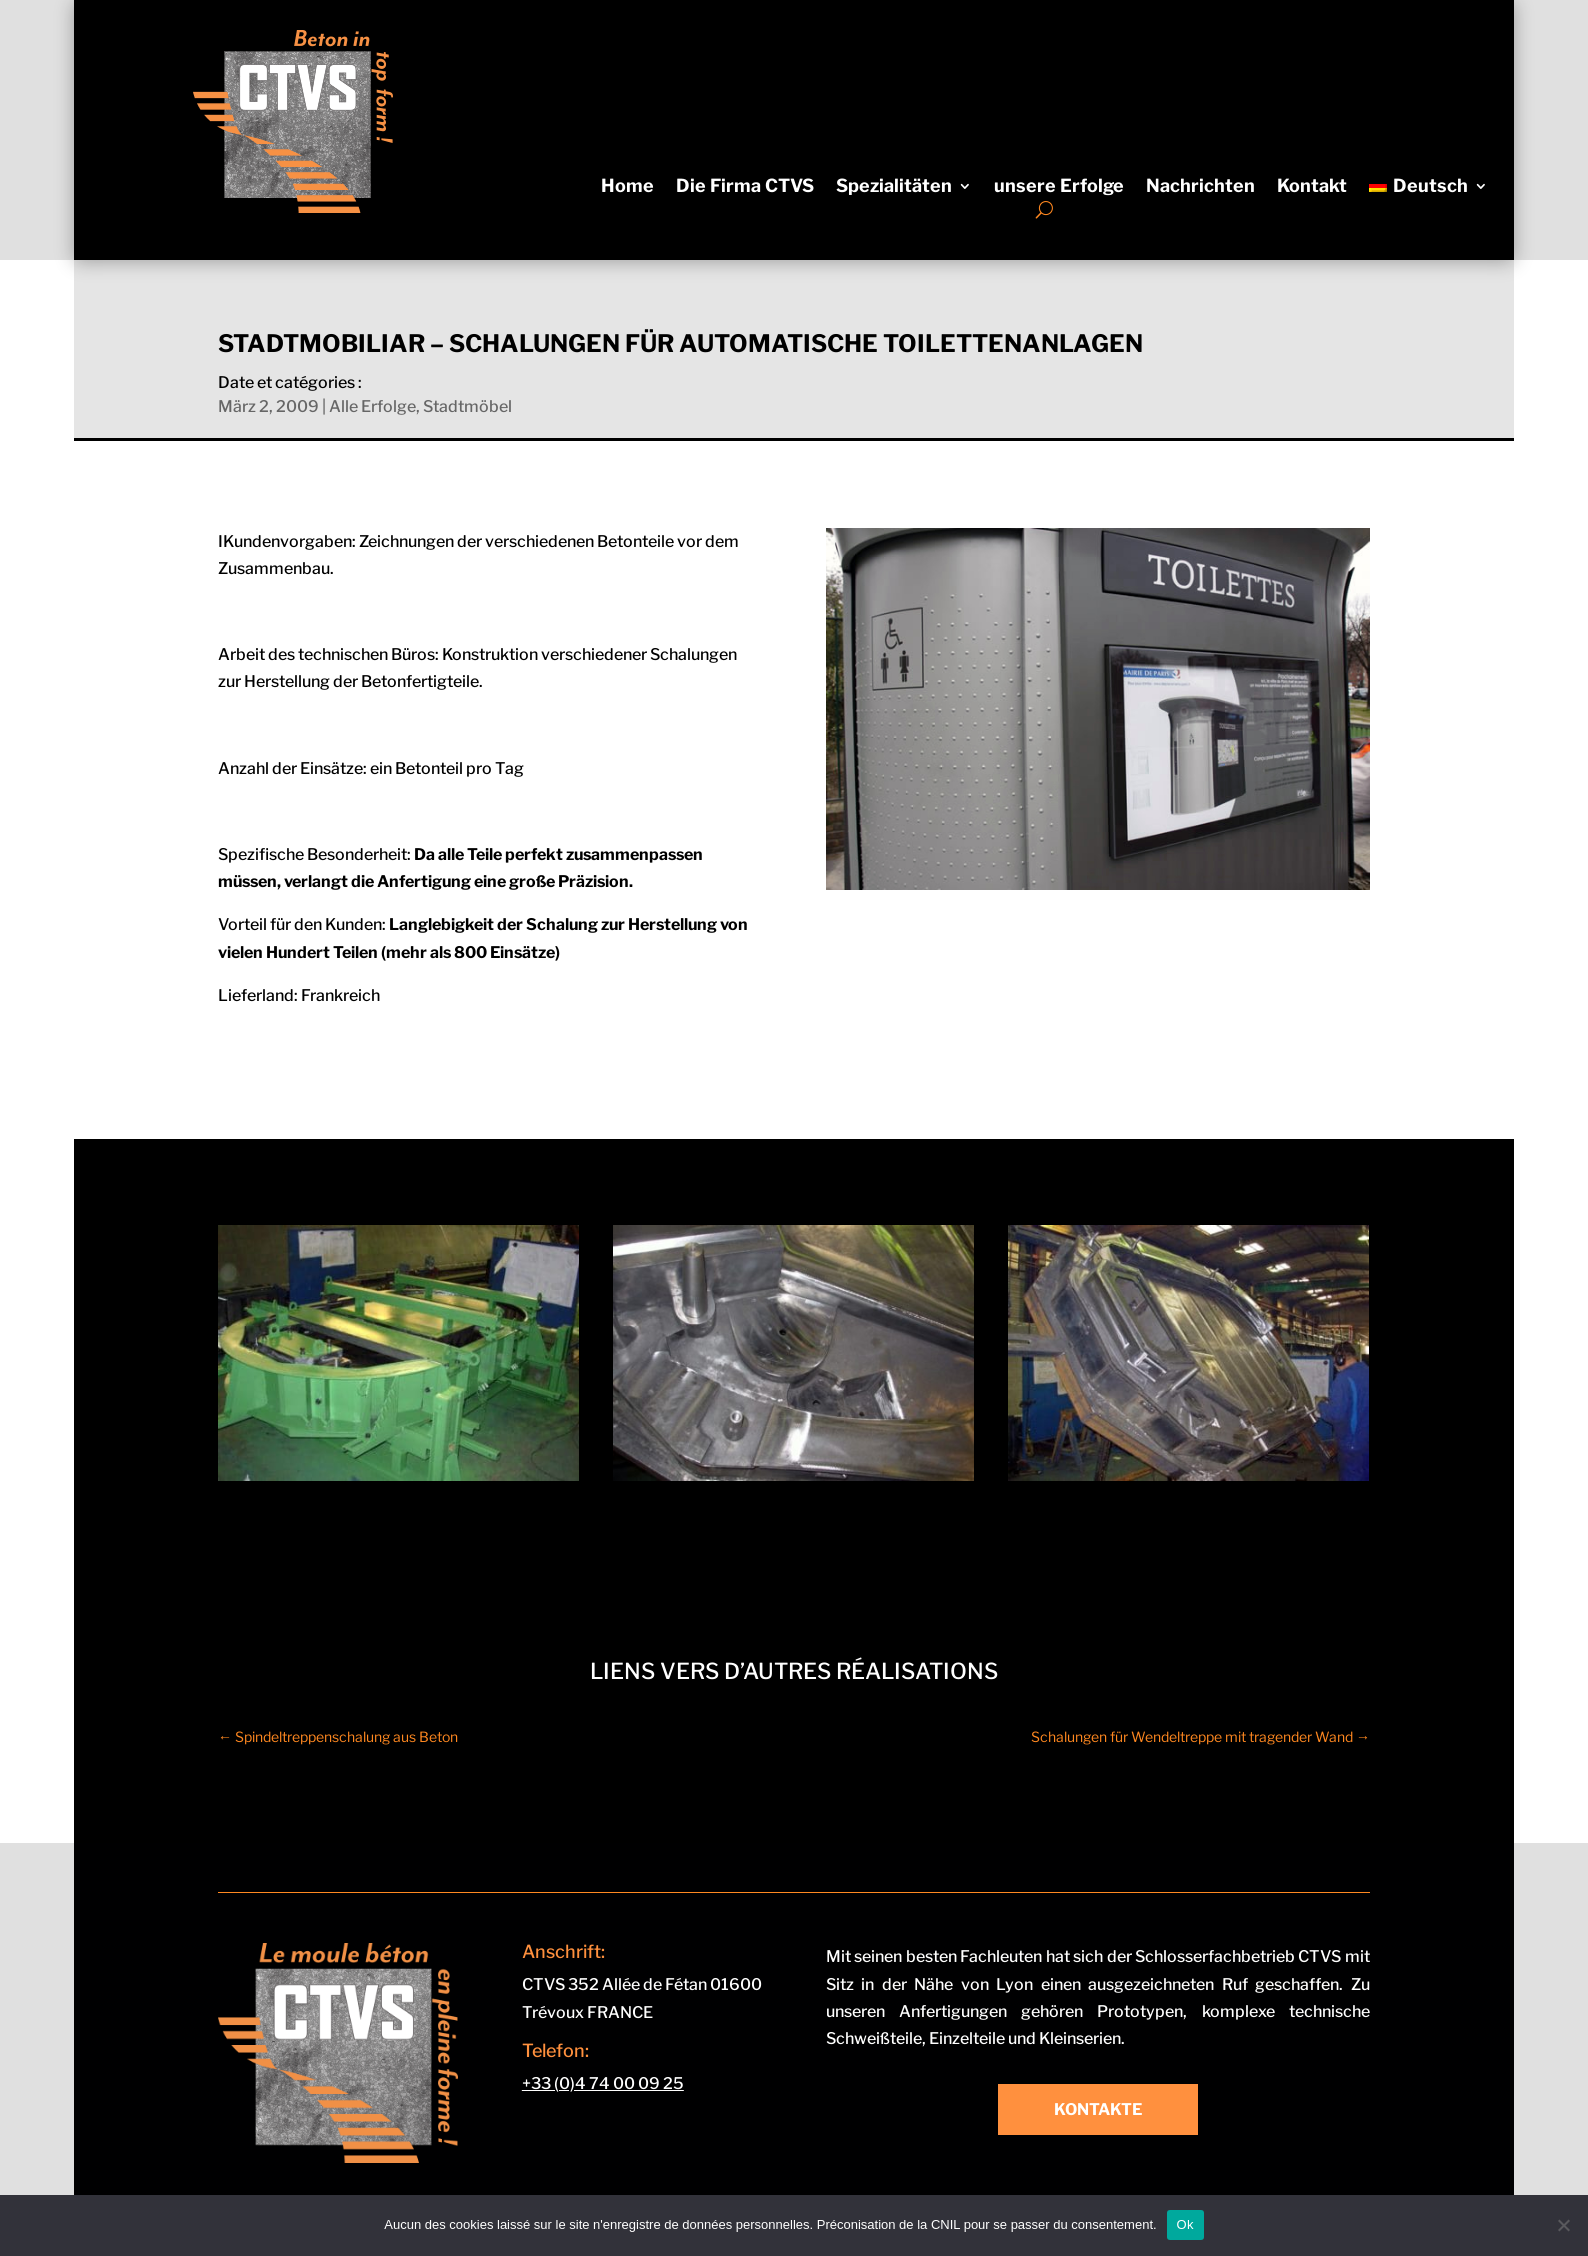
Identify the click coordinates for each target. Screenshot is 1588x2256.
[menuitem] (1428, 190)
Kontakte (1098, 2109)
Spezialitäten (894, 187)
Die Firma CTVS (745, 187)
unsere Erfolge (1059, 187)
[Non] (1563, 2225)
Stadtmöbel (467, 406)
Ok (1185, 2224)
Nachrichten (1200, 187)
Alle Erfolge (372, 406)
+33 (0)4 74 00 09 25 (603, 2083)
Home (627, 187)
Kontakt (1312, 187)
